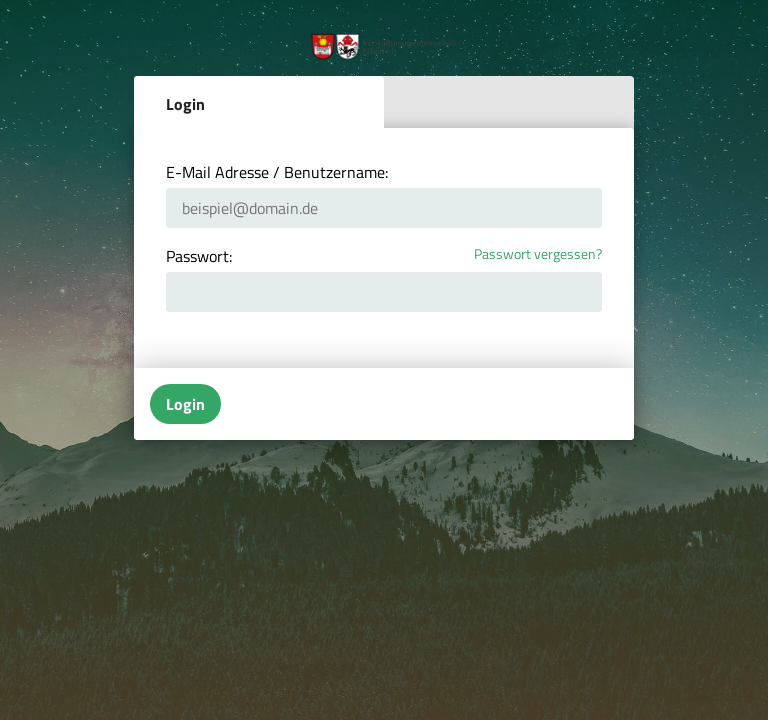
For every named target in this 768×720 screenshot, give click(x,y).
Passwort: (199, 256)
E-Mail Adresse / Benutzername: (277, 172)
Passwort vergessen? (538, 254)
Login (185, 104)
